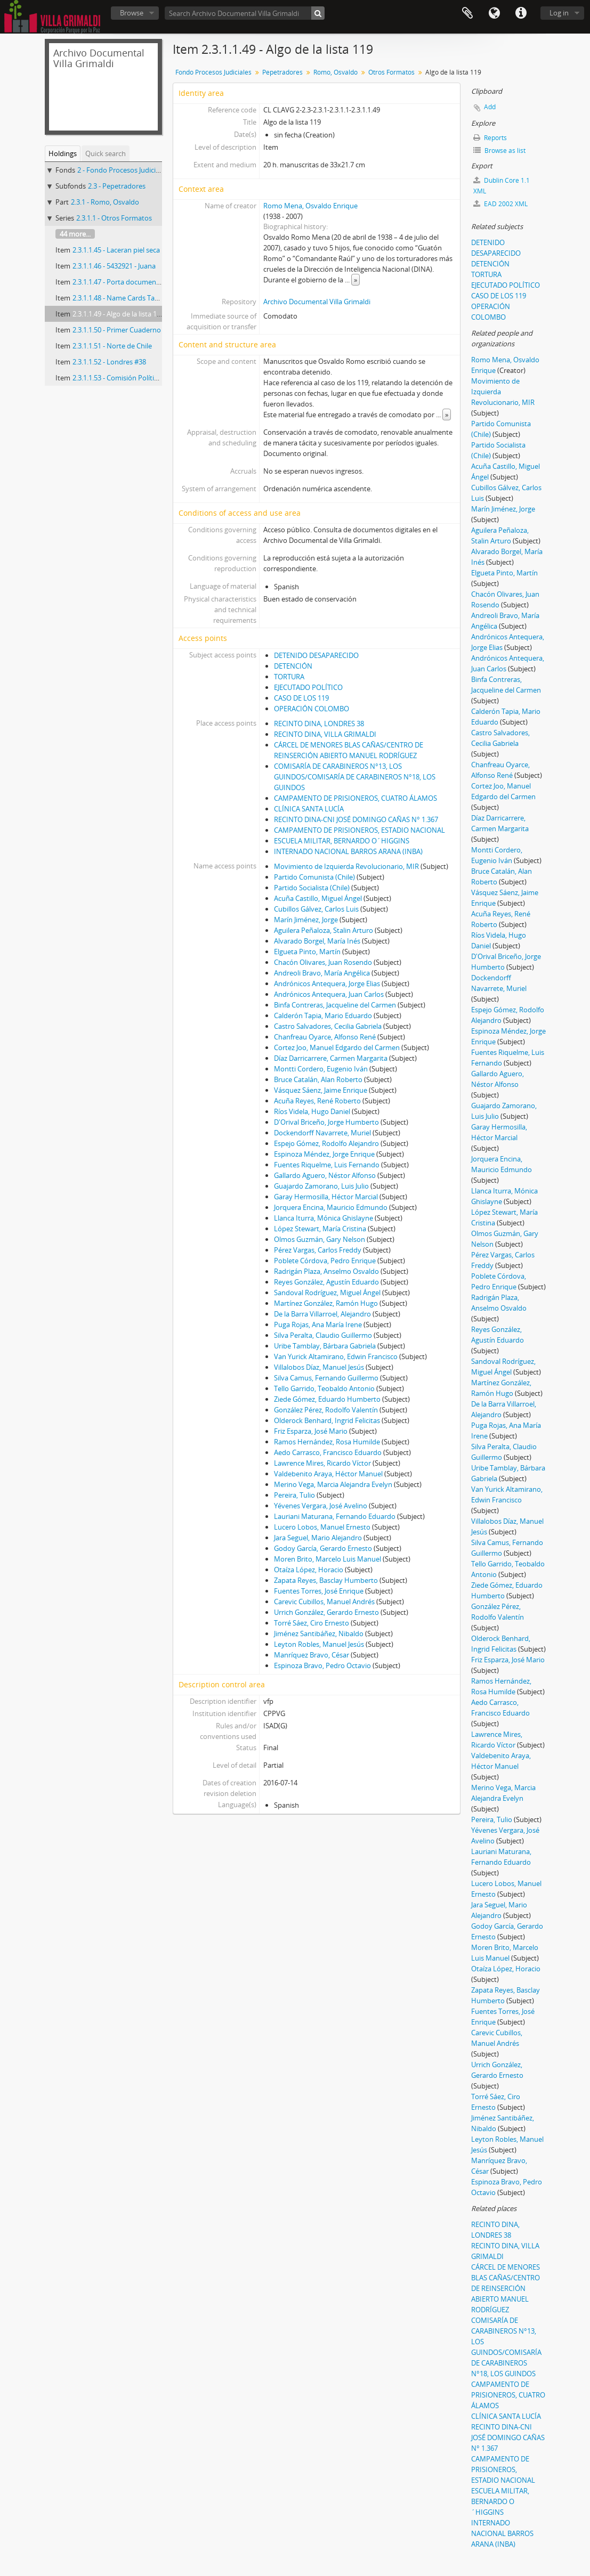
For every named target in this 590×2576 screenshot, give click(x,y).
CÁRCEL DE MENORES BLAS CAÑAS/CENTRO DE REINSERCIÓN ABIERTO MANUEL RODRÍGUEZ (505, 2288)
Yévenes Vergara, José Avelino (320, 1505)
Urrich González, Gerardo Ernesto (326, 1612)
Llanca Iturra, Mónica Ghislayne (323, 1218)
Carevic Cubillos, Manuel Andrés (324, 1601)
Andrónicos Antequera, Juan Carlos (329, 994)
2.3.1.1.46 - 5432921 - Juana (114, 266)
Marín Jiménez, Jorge (306, 919)
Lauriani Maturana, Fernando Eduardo (334, 1516)
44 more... (75, 234)
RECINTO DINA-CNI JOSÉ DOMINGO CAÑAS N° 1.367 (356, 819)
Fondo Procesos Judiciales (213, 72)
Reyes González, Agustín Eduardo (326, 1282)
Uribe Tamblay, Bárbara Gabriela (325, 1346)
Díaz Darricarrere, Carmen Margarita (330, 1058)
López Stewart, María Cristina (320, 1228)
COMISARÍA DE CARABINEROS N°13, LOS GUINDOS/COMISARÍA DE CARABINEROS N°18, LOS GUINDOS (354, 776)
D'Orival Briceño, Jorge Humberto (326, 1122)
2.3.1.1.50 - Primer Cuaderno (116, 330)
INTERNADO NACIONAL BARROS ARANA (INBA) (348, 851)
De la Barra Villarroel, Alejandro (322, 1314)
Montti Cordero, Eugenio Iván (321, 1069)
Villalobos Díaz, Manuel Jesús (319, 1367)
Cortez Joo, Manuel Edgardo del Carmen (337, 1047)
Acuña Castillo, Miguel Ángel (318, 898)
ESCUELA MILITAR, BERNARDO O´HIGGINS (341, 841)
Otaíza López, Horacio (308, 1569)
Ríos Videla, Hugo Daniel (312, 1111)
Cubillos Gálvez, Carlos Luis (316, 909)
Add (490, 106)
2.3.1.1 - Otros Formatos (114, 218)
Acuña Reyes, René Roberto (317, 1101)
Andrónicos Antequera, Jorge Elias (327, 983)
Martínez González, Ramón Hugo (326, 1303)
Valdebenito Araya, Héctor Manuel (328, 1473)
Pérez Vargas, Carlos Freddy (317, 1250)
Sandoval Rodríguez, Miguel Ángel (327, 1292)
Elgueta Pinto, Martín (307, 951)
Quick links (520, 13)
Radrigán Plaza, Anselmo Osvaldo (326, 1271)
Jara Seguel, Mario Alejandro (318, 1537)
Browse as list (499, 150)
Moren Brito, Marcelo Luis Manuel (327, 1559)
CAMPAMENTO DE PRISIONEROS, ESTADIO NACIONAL (359, 830)
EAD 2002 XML (500, 203)
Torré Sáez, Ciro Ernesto (311, 1623)
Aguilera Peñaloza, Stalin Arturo (323, 930)
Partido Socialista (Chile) (312, 887)
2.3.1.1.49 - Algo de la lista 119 (118, 314)
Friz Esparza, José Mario (310, 1431)
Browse (131, 13)
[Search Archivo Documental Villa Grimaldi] (245, 13)
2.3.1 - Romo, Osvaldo (105, 202)
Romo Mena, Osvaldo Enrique (310, 205)
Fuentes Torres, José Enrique (318, 1591)
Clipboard (467, 13)
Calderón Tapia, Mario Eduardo (323, 1015)
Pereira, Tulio (294, 1495)
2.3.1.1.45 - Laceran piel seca (116, 250)
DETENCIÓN (293, 666)
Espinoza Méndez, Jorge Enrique (324, 1154)
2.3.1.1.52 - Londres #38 (109, 362)
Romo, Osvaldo (335, 72)
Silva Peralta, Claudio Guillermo (323, 1335)
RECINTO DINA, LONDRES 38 (319, 723)
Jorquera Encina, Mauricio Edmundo (330, 1207)
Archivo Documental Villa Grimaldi (316, 301)
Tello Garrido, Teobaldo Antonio (324, 1388)
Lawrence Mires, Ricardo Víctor (322, 1463)
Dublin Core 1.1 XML (501, 186)
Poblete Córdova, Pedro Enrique (325, 1260)
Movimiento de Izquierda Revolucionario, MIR (346, 866)
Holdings (63, 153)
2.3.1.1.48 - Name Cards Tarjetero (124, 298)
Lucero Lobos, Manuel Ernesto (322, 1527)
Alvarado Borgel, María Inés (317, 941)
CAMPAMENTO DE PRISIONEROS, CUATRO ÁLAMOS (355, 798)
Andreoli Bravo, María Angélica (322, 973)
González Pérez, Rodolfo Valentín (326, 1410)
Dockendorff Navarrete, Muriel (322, 1132)
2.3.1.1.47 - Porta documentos (119, 282)
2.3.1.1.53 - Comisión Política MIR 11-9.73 (135, 378)
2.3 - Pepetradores (117, 186)
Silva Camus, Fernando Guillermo (326, 1378)
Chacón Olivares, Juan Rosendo (323, 962)
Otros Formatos (391, 72)
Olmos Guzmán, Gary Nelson (319, 1239)
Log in (559, 13)
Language (494, 13)
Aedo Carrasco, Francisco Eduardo (328, 1452)
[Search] (318, 13)
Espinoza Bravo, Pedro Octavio (322, 1665)
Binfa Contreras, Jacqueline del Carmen (335, 1005)
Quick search (105, 153)
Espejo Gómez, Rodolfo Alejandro (326, 1143)
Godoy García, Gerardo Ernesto (323, 1548)
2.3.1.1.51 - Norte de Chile (112, 346)
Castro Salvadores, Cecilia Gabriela (328, 1026)
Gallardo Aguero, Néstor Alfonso (325, 1175)
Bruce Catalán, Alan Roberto (318, 1079)
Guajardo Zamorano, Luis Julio (321, 1186)
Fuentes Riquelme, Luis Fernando (326, 1164)
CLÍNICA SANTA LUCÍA (309, 809)
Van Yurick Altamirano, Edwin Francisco (336, 1356)
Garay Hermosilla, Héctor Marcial (326, 1196)
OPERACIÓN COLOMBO (311, 708)
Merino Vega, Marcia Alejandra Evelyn (333, 1484)
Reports (490, 137)
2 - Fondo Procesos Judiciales (122, 170)
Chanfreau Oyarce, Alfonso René (325, 1037)
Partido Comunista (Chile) (314, 877)
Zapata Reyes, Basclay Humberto (326, 1580)
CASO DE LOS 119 (301, 698)
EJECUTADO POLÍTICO (308, 687)
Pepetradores (282, 72)
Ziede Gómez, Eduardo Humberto (327, 1399)
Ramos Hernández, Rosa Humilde (327, 1442)
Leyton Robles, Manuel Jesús (319, 1644)
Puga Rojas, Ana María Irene (318, 1324)
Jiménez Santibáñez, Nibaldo (318, 1633)
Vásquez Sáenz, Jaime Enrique (320, 1090)
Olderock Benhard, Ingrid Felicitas (327, 1420)
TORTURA (289, 676)
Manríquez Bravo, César (311, 1655)
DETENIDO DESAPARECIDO (316, 655)
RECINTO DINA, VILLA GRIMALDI (325, 734)
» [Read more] (355, 280)
